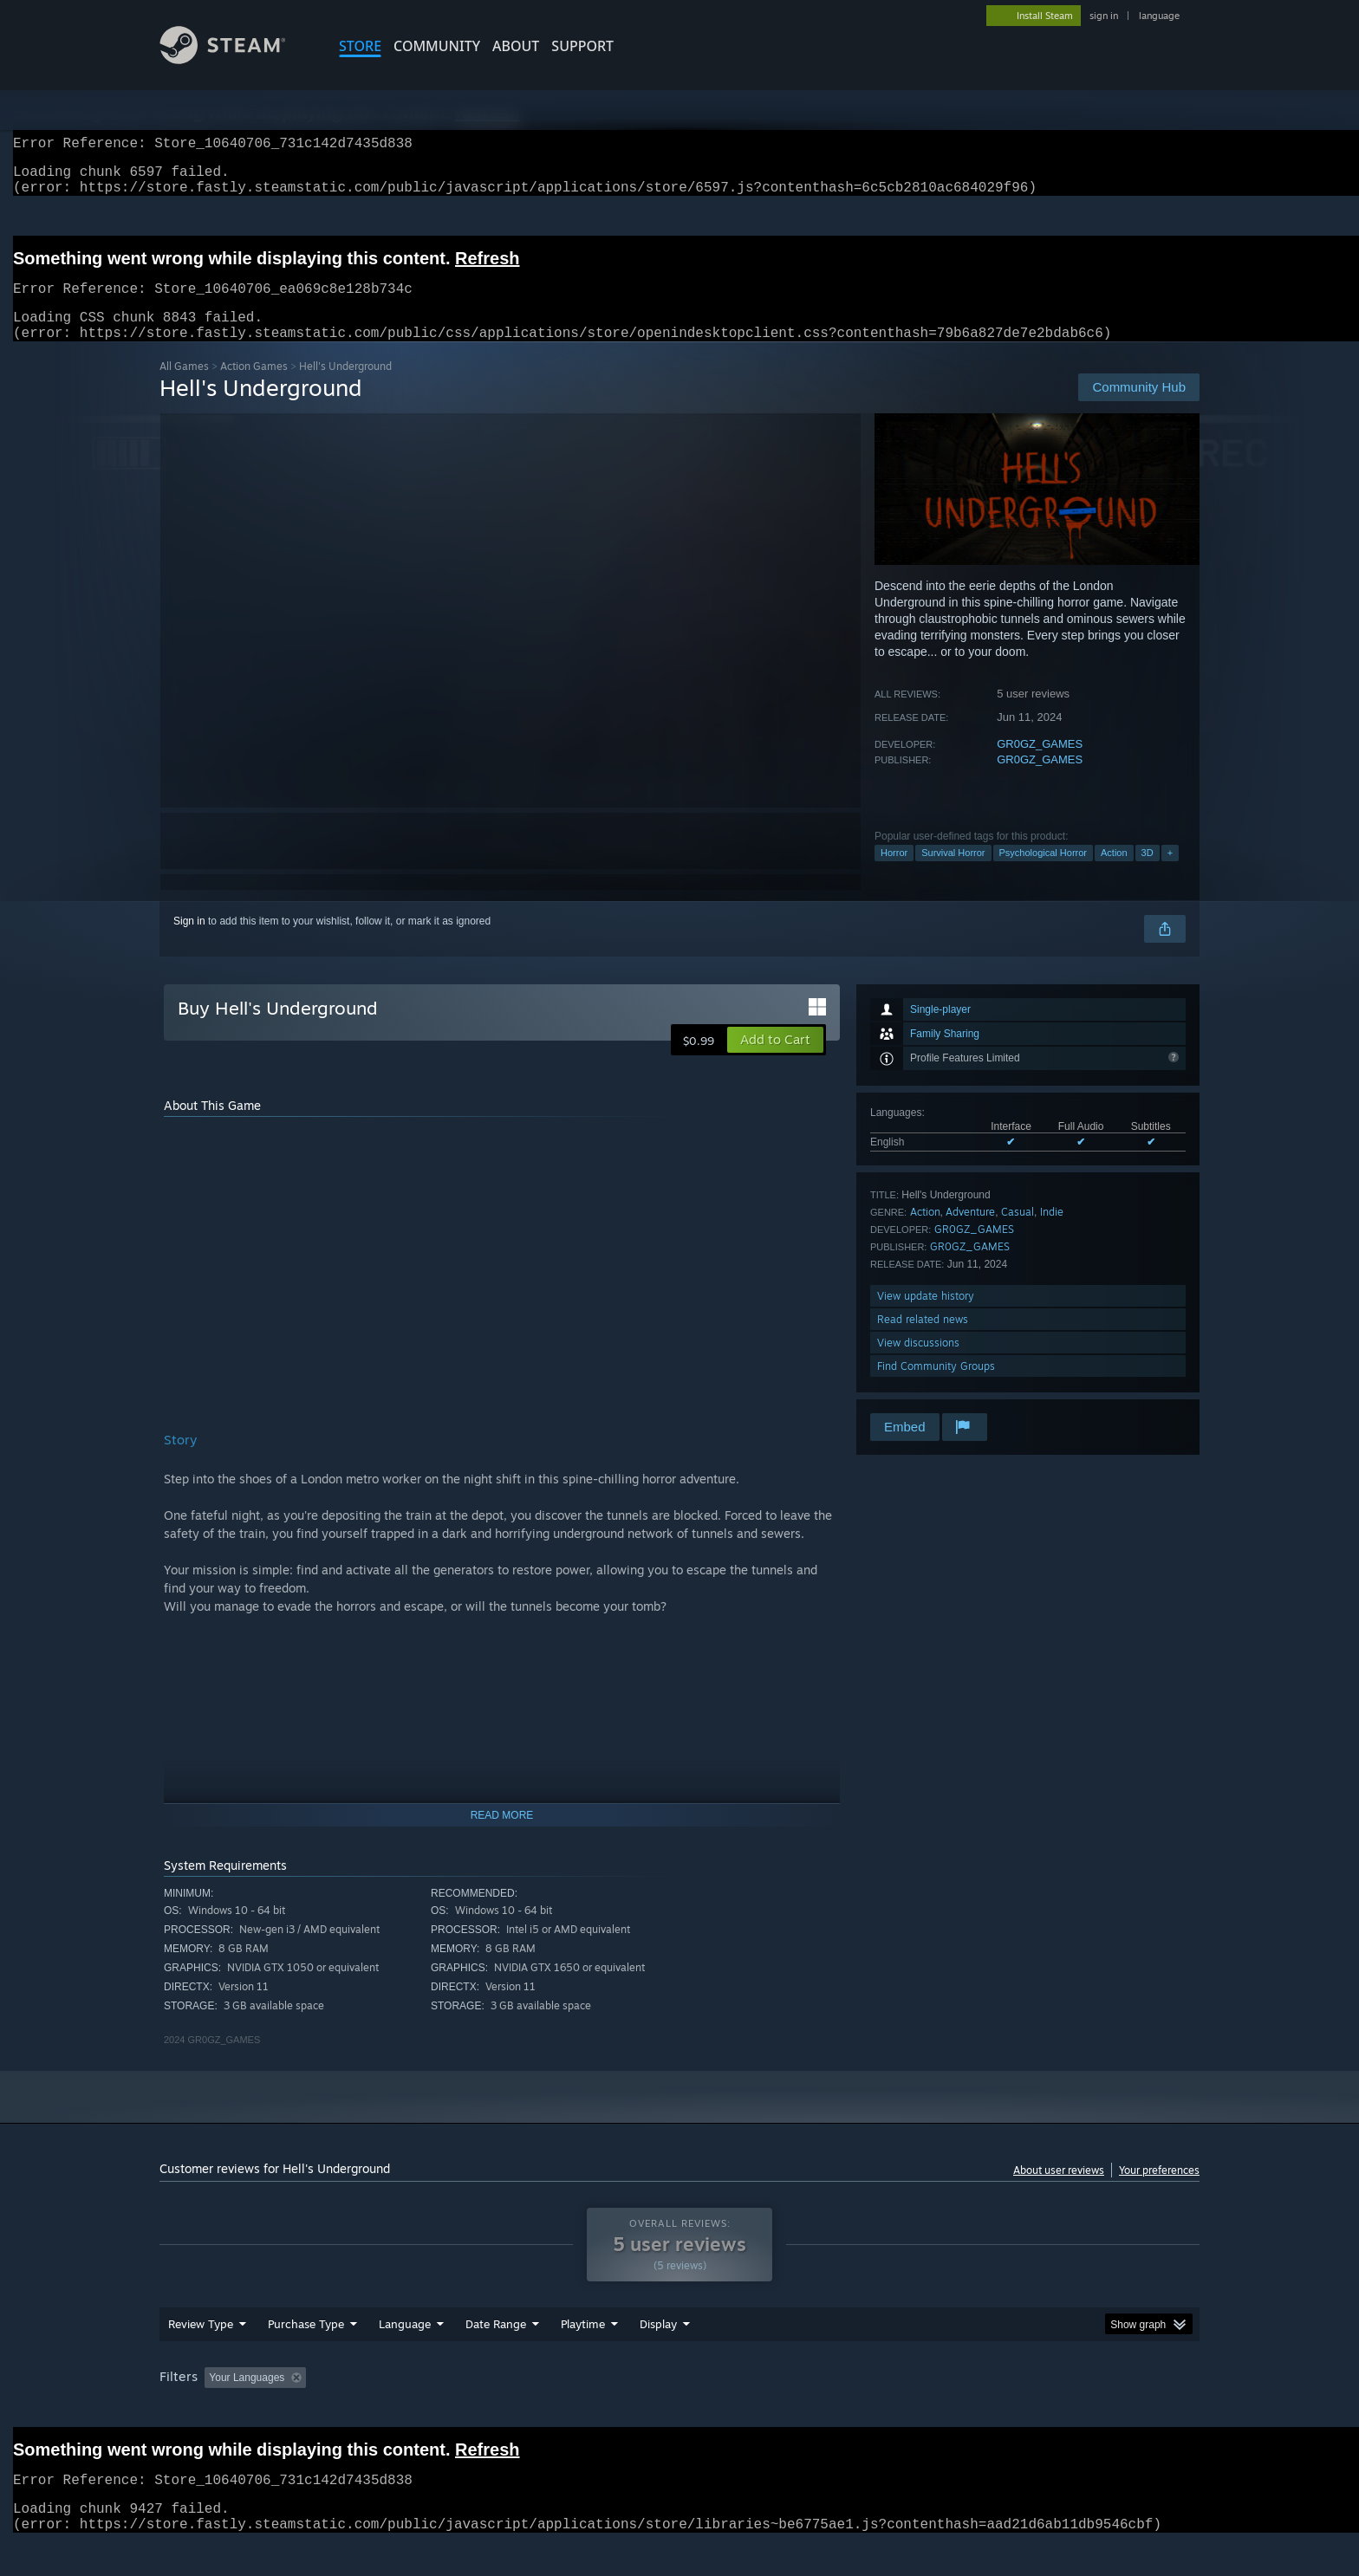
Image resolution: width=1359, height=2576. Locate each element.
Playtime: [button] (556, 2410)
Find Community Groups (936, 1386)
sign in (1103, 16)
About (515, 45)
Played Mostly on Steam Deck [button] (680, 2410)
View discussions (918, 1363)
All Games (184, 386)
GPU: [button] (972, 2410)
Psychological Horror (1043, 873)
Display (658, 2357)
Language (405, 2357)
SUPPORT (582, 45)
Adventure (970, 1232)
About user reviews (1058, 2190)
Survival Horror (953, 873)
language (1159, 16)
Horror (894, 873)
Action (1114, 873)
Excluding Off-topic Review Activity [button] (422, 2410)
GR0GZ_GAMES (1040, 764)
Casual (1017, 1232)
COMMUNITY (436, 45)
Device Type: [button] (1048, 2410)
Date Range (495, 2357)
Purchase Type (306, 2357)
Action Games (254, 386)
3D (1147, 873)
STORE (360, 45)
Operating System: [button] (825, 2410)
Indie (1051, 1232)
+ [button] (1170, 873)
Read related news (922, 1339)
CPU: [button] (914, 2410)
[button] (775, 1060)
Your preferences (1159, 2190)
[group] (679, 2412)
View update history (925, 1316)
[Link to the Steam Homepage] (235, 59)
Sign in (189, 942)
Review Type (200, 2357)
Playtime (583, 2357)
